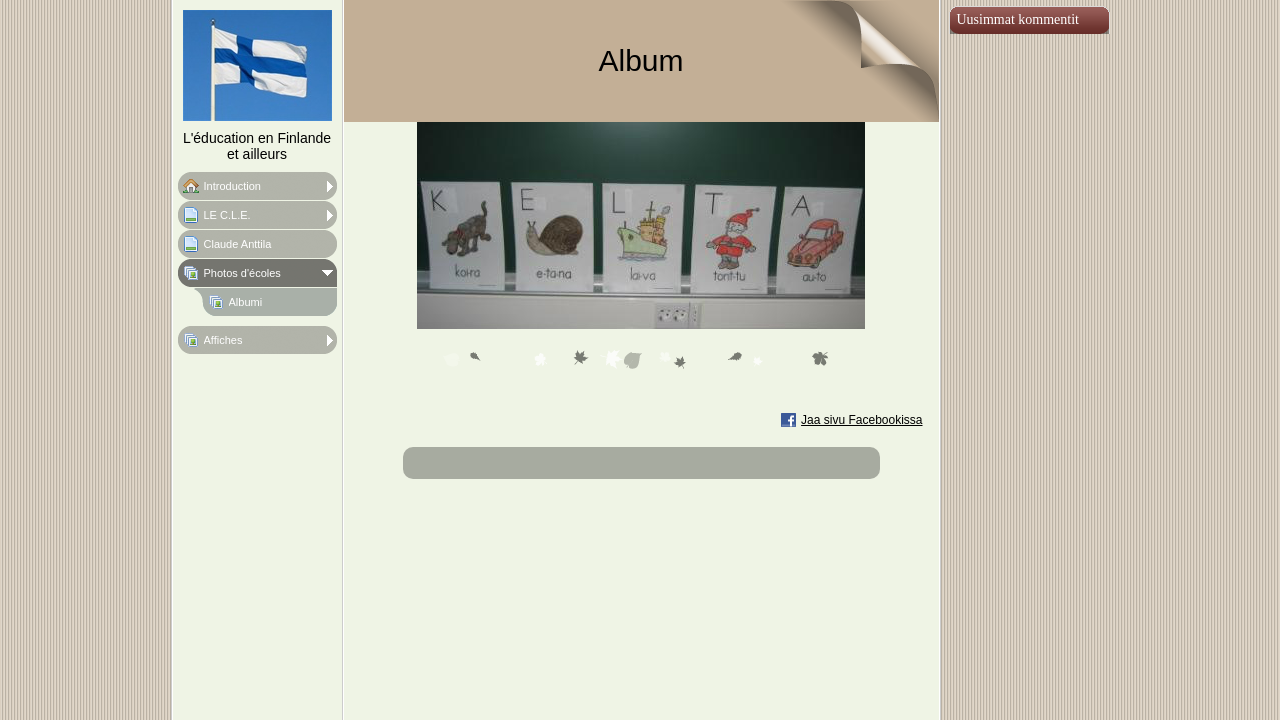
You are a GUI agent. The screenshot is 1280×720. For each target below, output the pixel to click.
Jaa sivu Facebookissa (861, 420)
